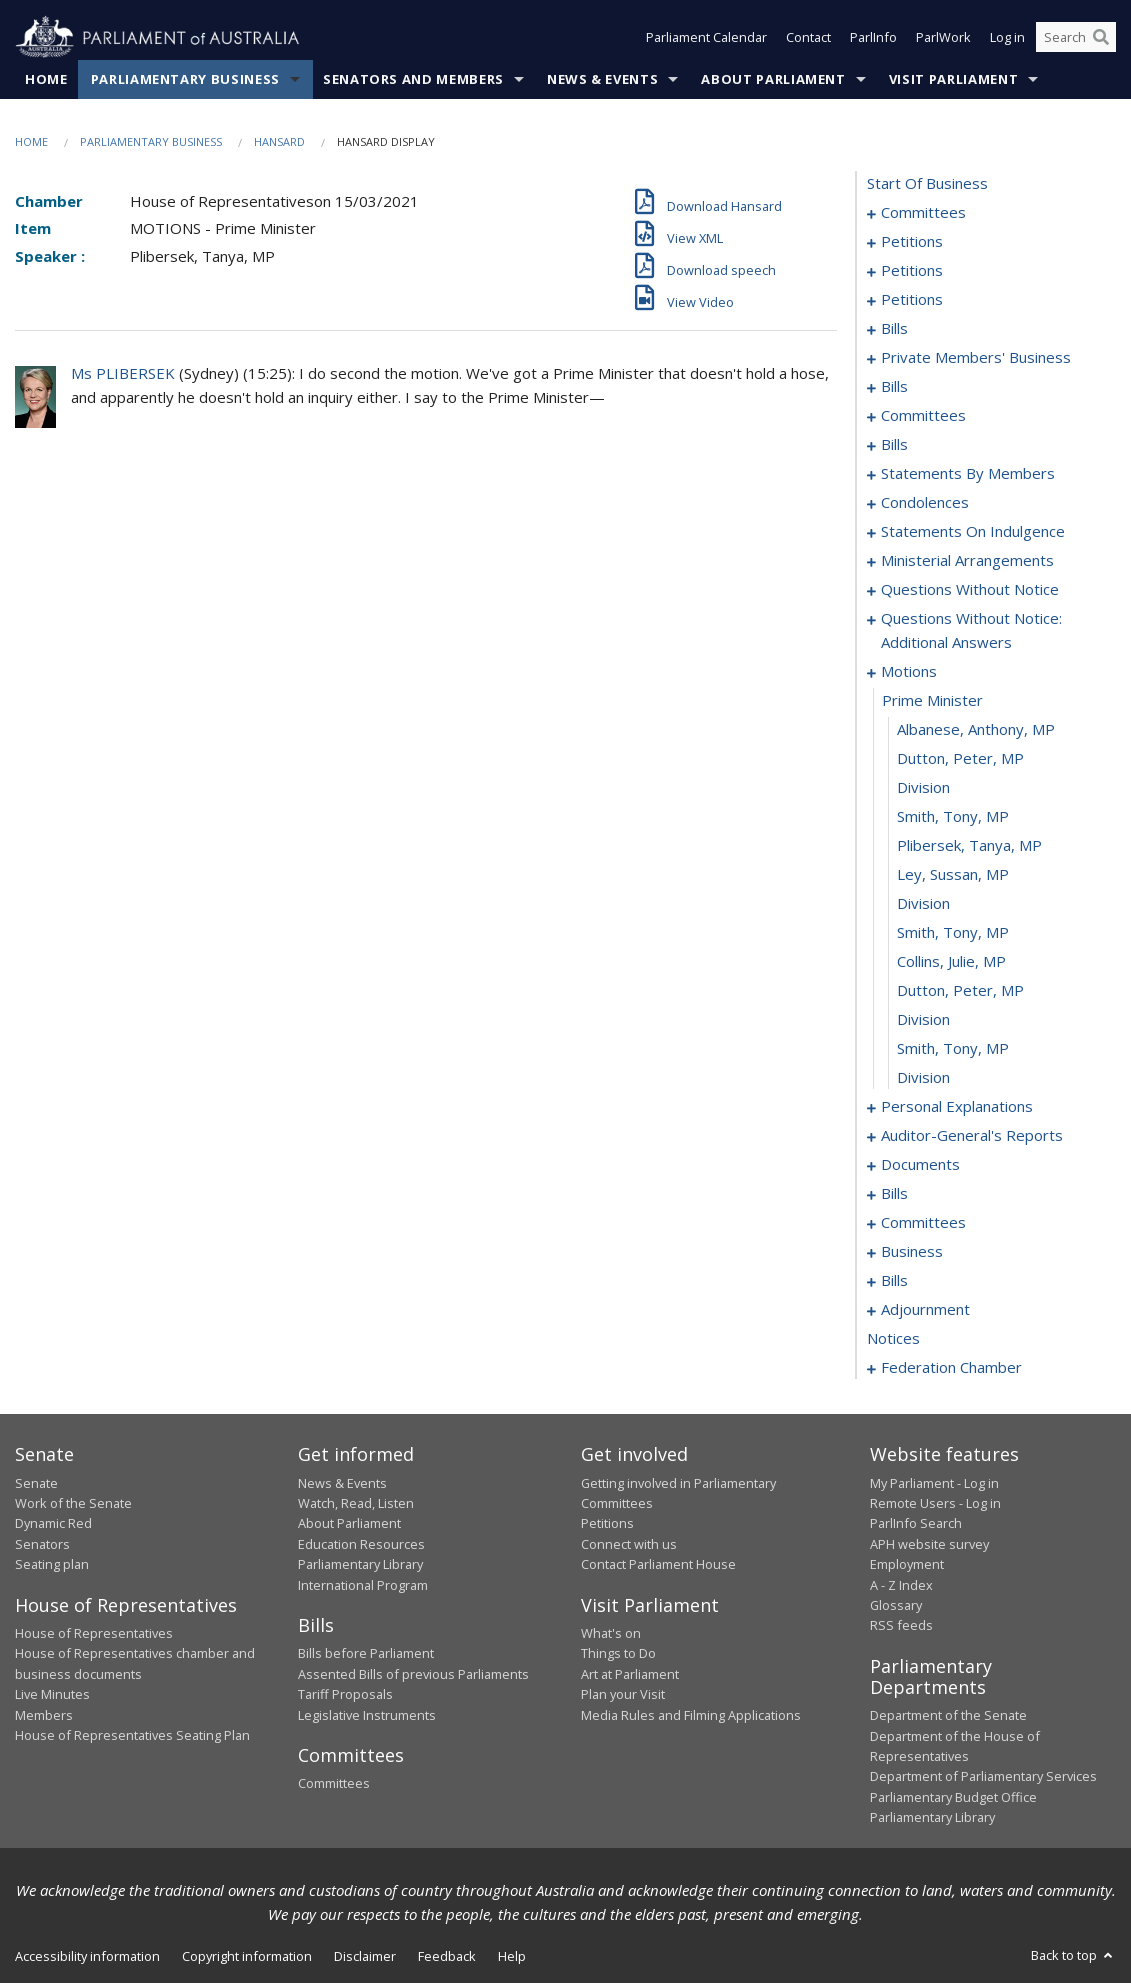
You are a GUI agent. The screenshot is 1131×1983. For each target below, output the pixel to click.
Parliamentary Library (360, 1565)
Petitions (607, 1524)
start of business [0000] (927, 184)
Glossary (896, 1605)
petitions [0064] (912, 300)
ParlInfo (873, 38)
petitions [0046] (912, 271)
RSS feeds (901, 1626)
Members (44, 1715)
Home (46, 79)
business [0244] (912, 1252)
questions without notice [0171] (970, 590)
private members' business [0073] (976, 358)
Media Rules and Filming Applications (691, 1715)
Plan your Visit (623, 1695)
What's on (611, 1633)
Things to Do (618, 1654)
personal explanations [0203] (957, 1107)
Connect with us (629, 1544)
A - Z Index (901, 1585)
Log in (1007, 38)
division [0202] (923, 1078)
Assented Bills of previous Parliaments (413, 1674)
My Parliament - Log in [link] (934, 1483)
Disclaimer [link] (365, 1956)
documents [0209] (920, 1165)
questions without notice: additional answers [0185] (971, 631)
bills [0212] (894, 1194)
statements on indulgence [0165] (973, 532)
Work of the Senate (73, 1503)
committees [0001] (923, 213)
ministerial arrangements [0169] (967, 561)
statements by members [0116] (968, 474)
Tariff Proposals (345, 1695)
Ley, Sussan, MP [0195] (953, 875)
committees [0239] (923, 1223)
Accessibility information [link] (87, 1956)
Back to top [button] (1073, 1955)
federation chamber (951, 1368)
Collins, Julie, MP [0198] (951, 962)
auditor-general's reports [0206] (972, 1136)
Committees (334, 1784)
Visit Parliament (953, 79)
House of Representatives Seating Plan (132, 1735)
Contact (808, 38)
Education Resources (361, 1544)
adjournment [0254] (925, 1310)
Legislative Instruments (367, 1715)
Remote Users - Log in (935, 1503)
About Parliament (773, 79)
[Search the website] (1076, 38)
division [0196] (923, 904)
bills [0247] (894, 1281)
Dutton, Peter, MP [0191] (960, 759)
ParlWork (943, 38)
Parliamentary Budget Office (953, 1797)
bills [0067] (894, 329)
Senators (42, 1544)
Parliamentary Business (185, 79)
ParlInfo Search (916, 1524)
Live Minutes (52, 1695)
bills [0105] (894, 445)
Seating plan (52, 1565)
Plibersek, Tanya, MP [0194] (969, 846)
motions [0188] (909, 672)
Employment (907, 1565)
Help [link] (512, 1956)
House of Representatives (94, 1633)
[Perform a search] (1101, 38)
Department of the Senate (948, 1716)
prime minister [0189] (932, 701)
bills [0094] (894, 387)
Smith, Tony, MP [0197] (953, 933)
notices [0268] (893, 1339)
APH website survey (929, 1544)
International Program (363, 1585)
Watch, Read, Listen (356, 1503)
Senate (36, 1483)
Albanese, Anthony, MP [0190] (976, 730)
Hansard (279, 141)
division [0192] (923, 788)
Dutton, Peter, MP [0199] (960, 991)
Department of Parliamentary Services (983, 1777)
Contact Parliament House (658, 1565)
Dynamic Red (53, 1524)
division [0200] (923, 1020)
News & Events (602, 79)
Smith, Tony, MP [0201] (953, 1049)
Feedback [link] (447, 1956)
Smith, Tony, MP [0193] (953, 817)
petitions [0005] (912, 242)
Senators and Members (413, 79)
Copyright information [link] (247, 1956)
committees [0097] (923, 416)
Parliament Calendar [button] (706, 38)
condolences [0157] (925, 503)
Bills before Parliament (366, 1654)
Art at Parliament (630, 1674)
